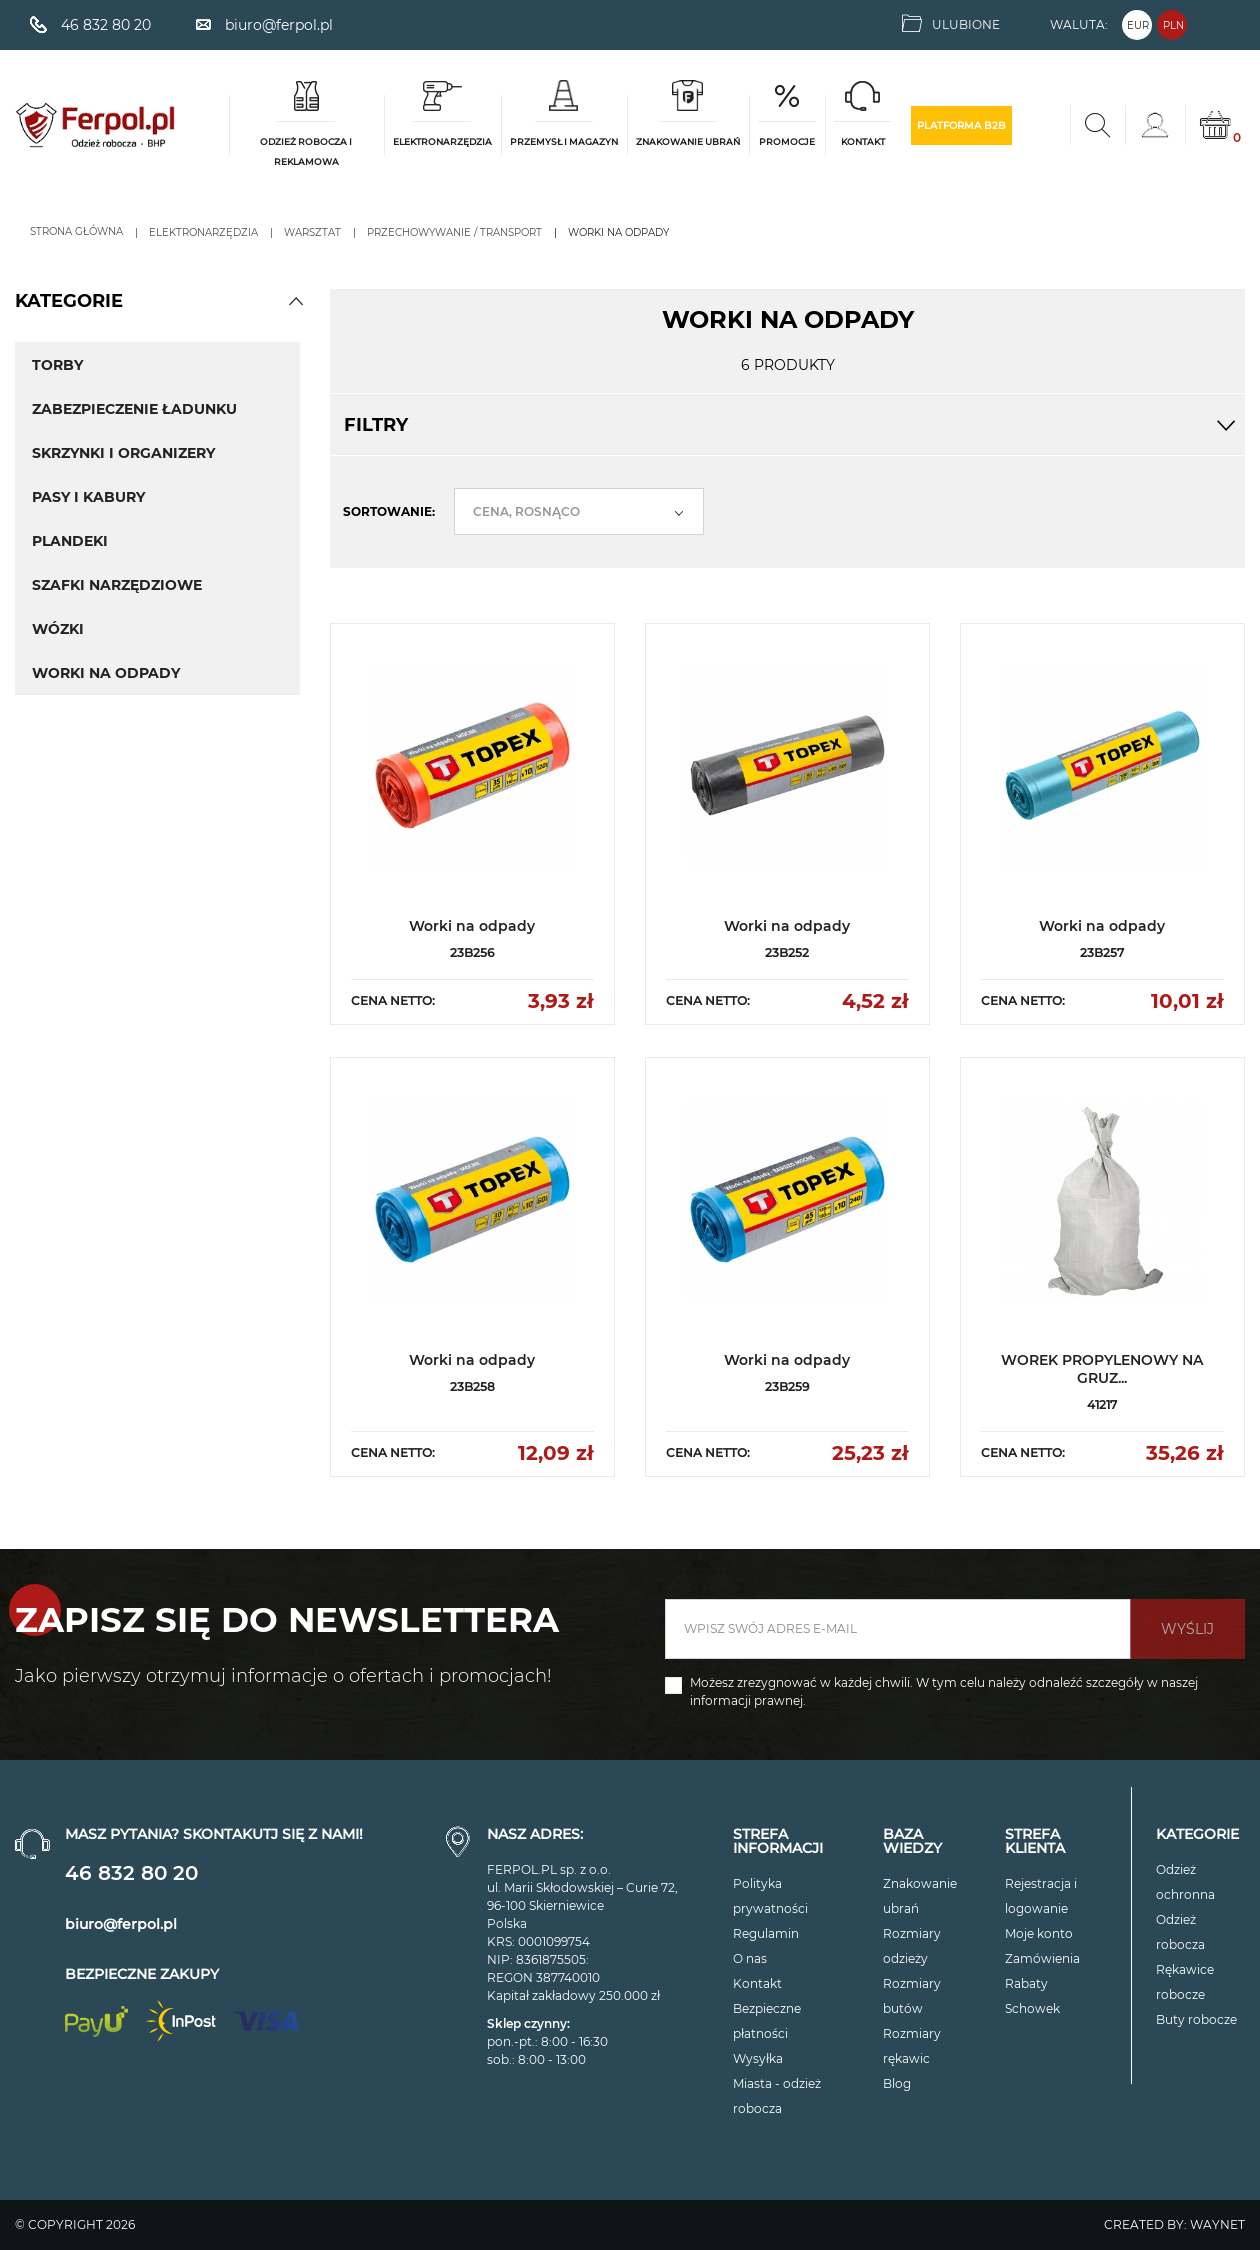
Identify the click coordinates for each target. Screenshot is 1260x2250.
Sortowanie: (389, 511)
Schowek (1032, 2008)
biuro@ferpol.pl (121, 1924)
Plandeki (70, 541)
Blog (897, 2083)
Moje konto (1039, 1933)
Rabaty (1026, 1983)
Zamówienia (1042, 1958)
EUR (1138, 25)
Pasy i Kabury (88, 497)
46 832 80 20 (131, 1873)
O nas (750, 1958)
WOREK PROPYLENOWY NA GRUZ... (1102, 1369)
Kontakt (757, 1983)
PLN (1173, 25)
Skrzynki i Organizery (123, 453)
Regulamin (766, 1933)
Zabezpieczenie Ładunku (134, 409)
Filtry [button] (787, 425)
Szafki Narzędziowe (117, 585)
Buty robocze (1196, 2019)
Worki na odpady (106, 673)
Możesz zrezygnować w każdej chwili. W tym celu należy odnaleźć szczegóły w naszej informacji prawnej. (944, 1691)
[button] (296, 301)
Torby (57, 365)
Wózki (58, 629)
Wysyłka (758, 2058)
